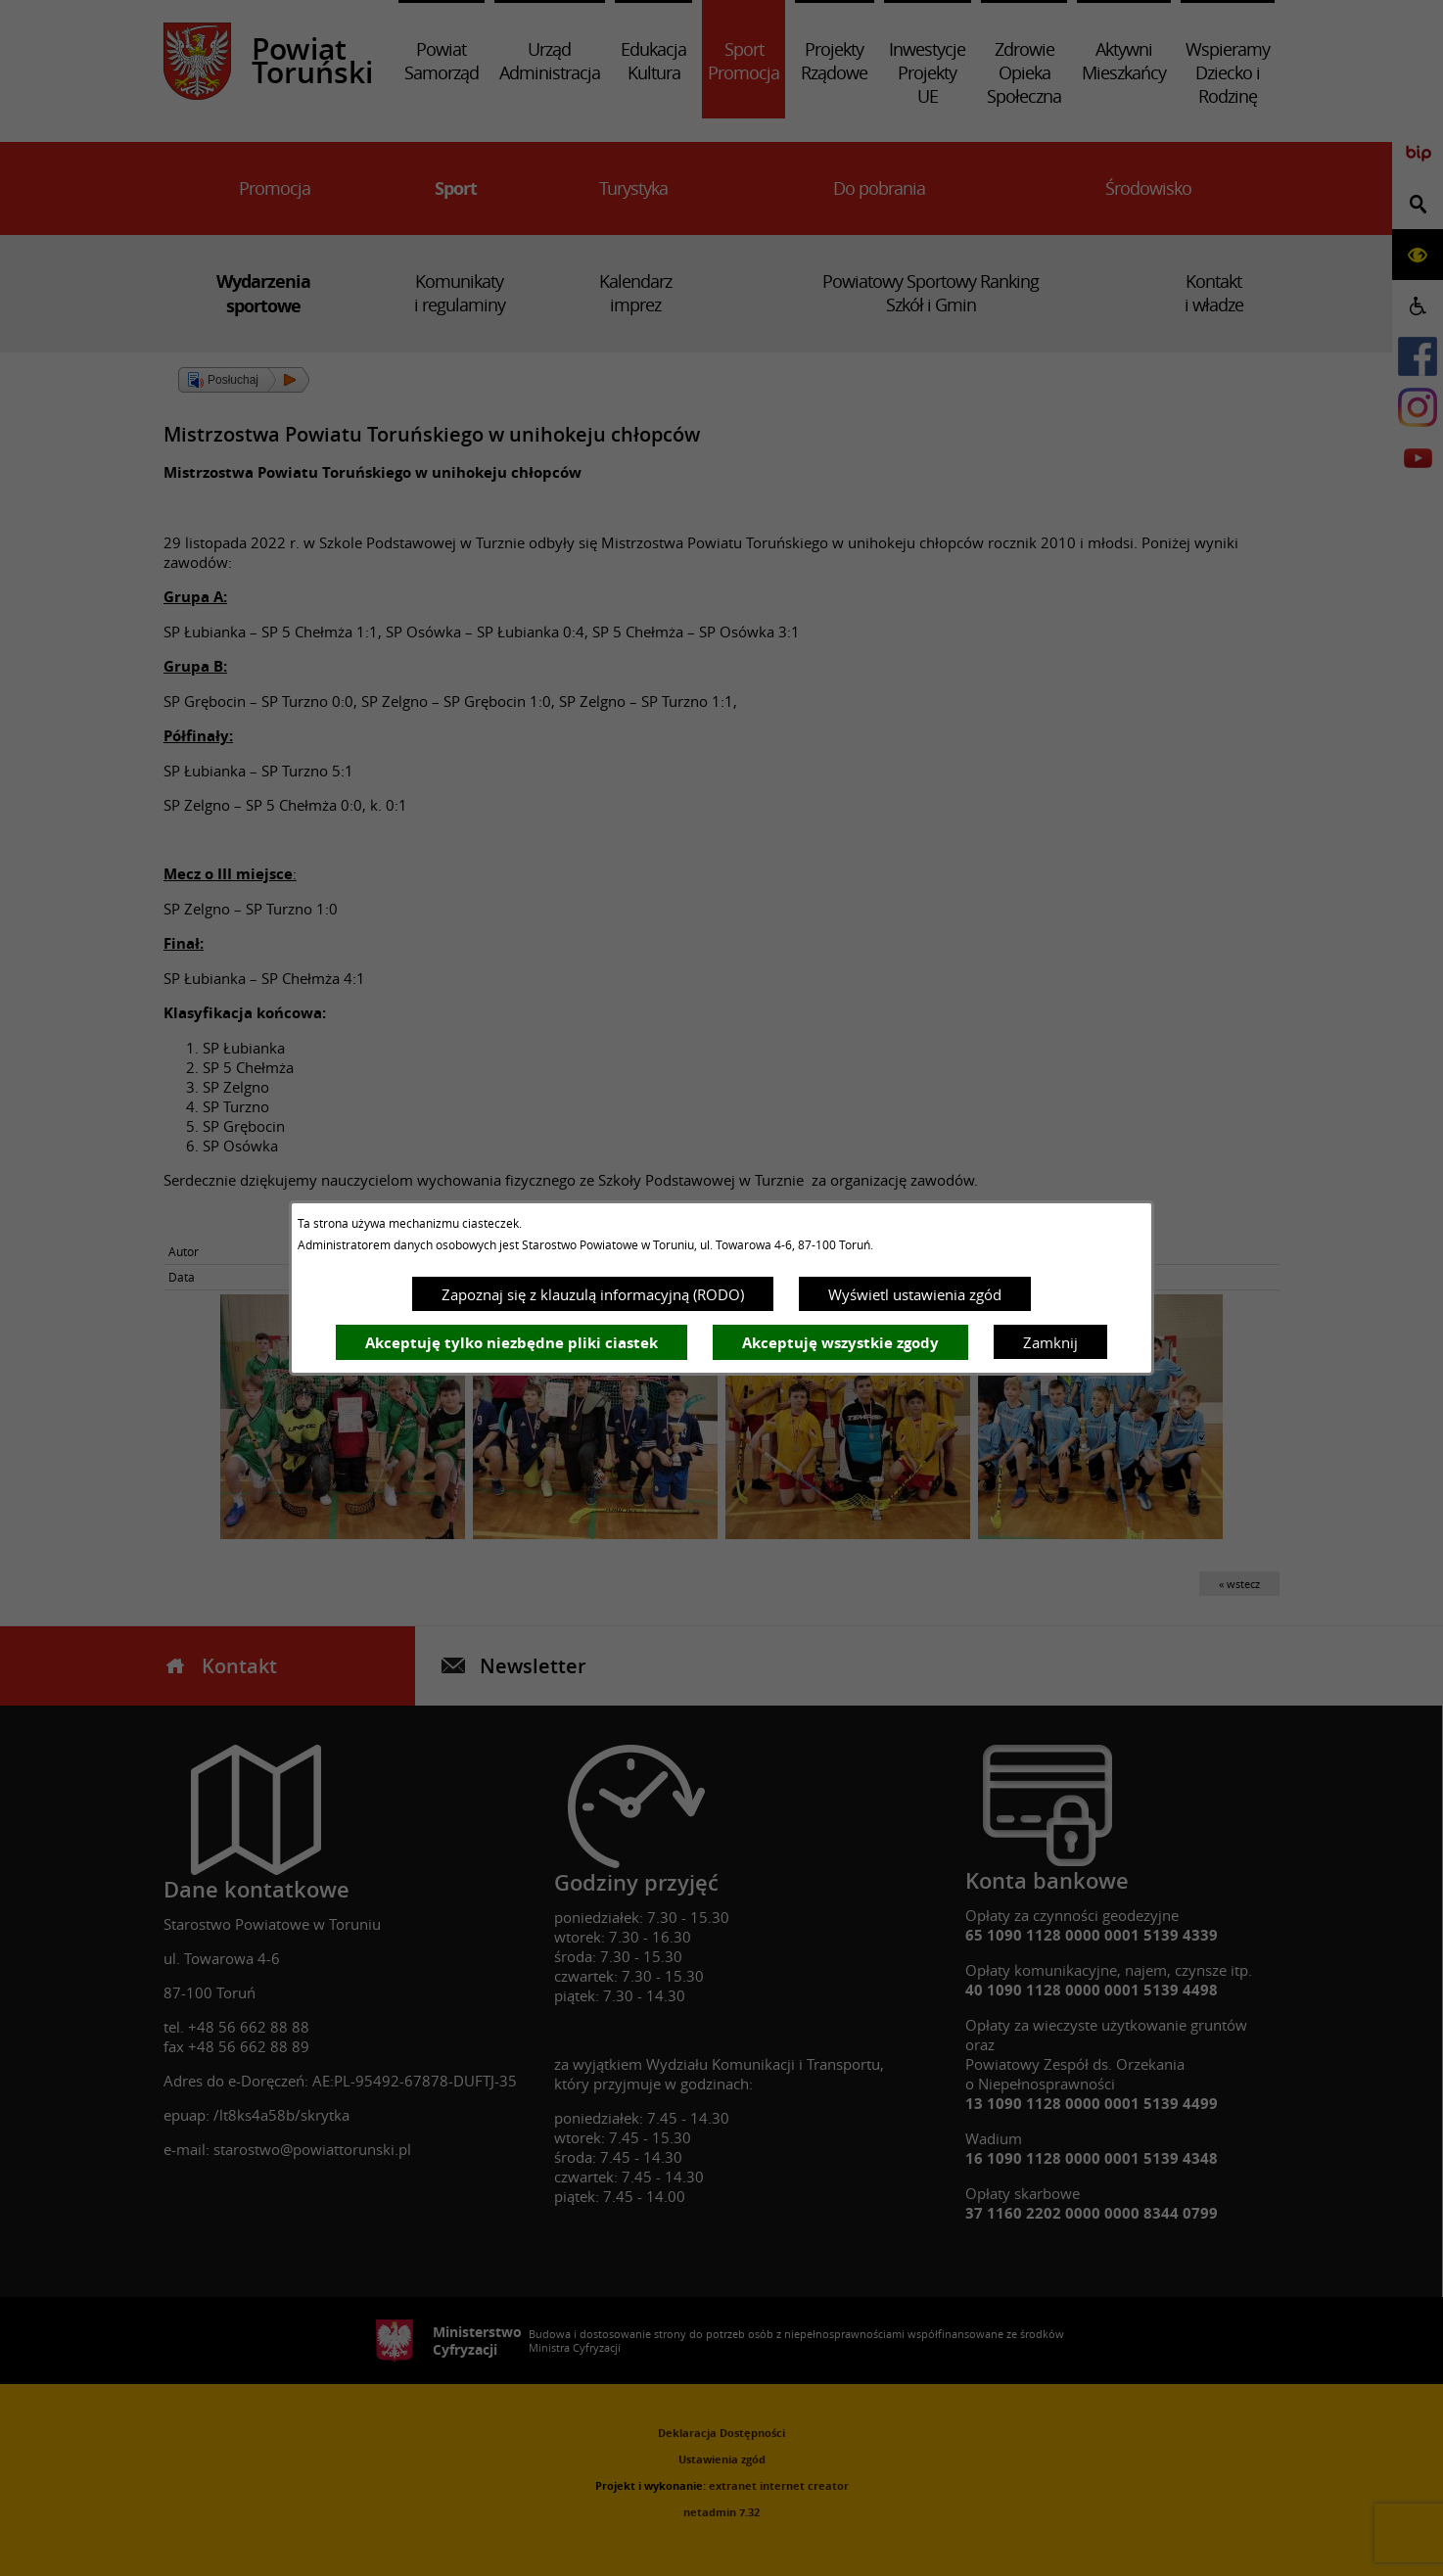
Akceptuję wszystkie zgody (840, 1343)
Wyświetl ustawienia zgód (914, 1294)
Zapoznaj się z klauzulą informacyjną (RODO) (593, 1294)
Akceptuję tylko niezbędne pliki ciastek (511, 1343)
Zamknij (1050, 1342)
